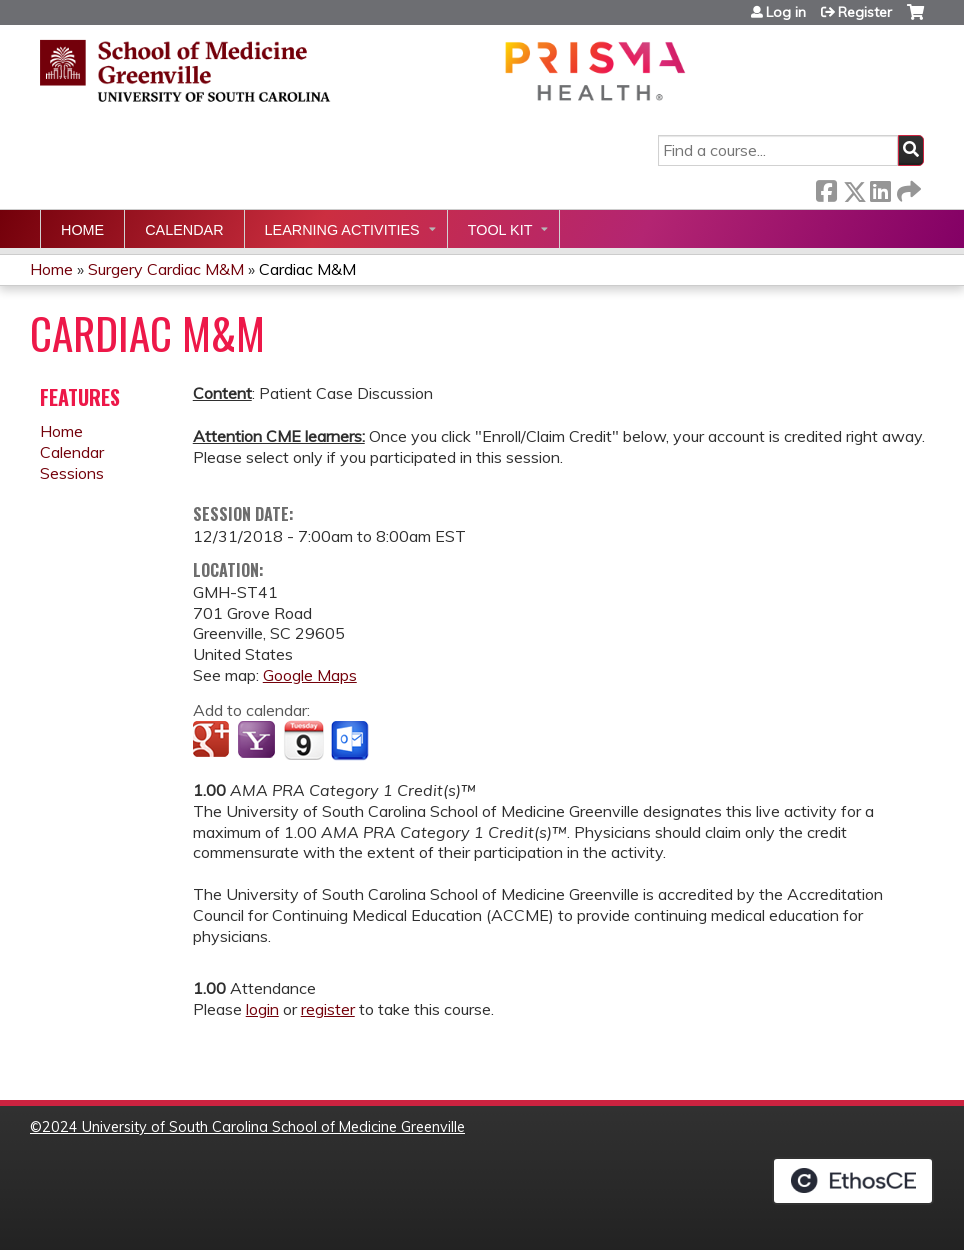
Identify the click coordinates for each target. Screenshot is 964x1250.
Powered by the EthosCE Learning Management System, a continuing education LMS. (853, 1181)
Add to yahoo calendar (258, 741)
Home (82, 230)
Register (865, 12)
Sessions (72, 473)
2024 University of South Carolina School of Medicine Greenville (253, 1127)
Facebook (826, 187)
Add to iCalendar (303, 740)
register (328, 1009)
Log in (786, 12)
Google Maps (310, 675)
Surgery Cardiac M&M (166, 269)
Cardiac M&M (307, 269)
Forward (907, 187)
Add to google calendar (213, 741)
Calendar (184, 230)
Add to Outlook (351, 741)
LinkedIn (880, 187)
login (262, 1009)
